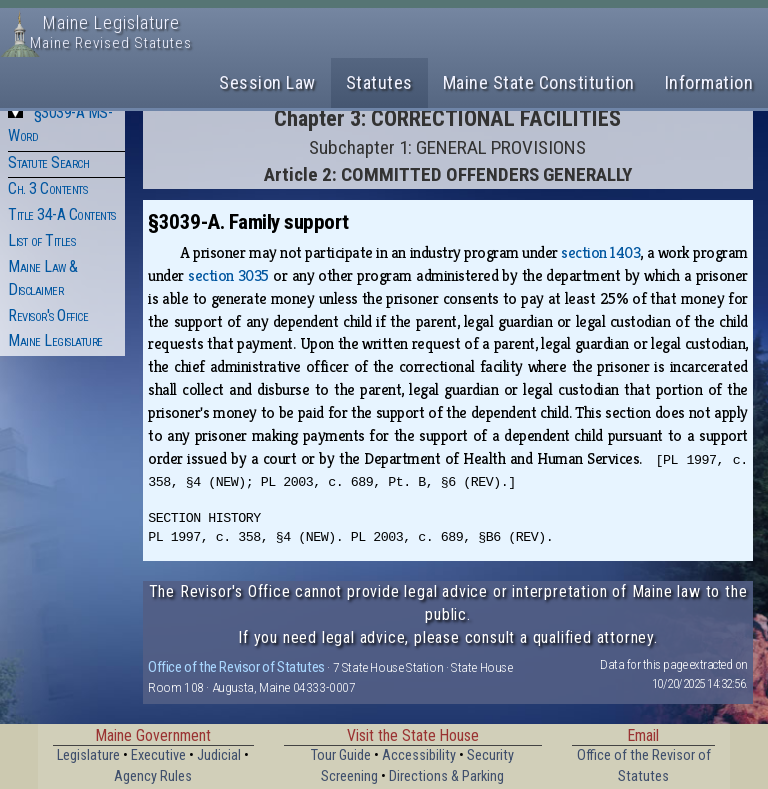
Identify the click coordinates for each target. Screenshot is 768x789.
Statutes (379, 82)
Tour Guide (341, 755)
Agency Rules (153, 776)
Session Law (267, 82)
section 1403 (600, 252)
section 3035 (228, 275)
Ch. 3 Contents (47, 188)
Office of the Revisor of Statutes (236, 667)
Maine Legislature (55, 340)
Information (709, 82)
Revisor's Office (48, 315)
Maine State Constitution (539, 82)
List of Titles (41, 240)
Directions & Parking (446, 776)
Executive (158, 755)
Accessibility (419, 755)
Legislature (88, 755)
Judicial (219, 755)
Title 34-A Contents (62, 214)
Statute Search (48, 162)
